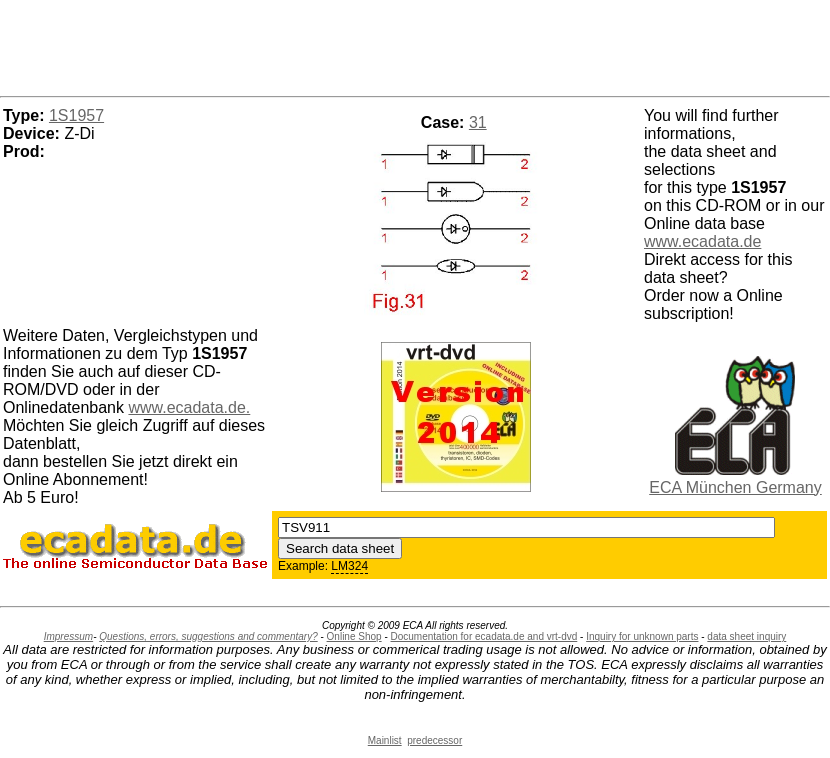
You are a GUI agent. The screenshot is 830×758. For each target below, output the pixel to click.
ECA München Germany (735, 487)
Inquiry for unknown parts (642, 636)
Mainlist (385, 740)
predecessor (434, 740)
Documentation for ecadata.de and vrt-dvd (484, 636)
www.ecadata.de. (189, 407)
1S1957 (76, 115)
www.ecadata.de (702, 241)
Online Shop (354, 636)
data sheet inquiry (746, 636)
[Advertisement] (415, 45)
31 (478, 122)
